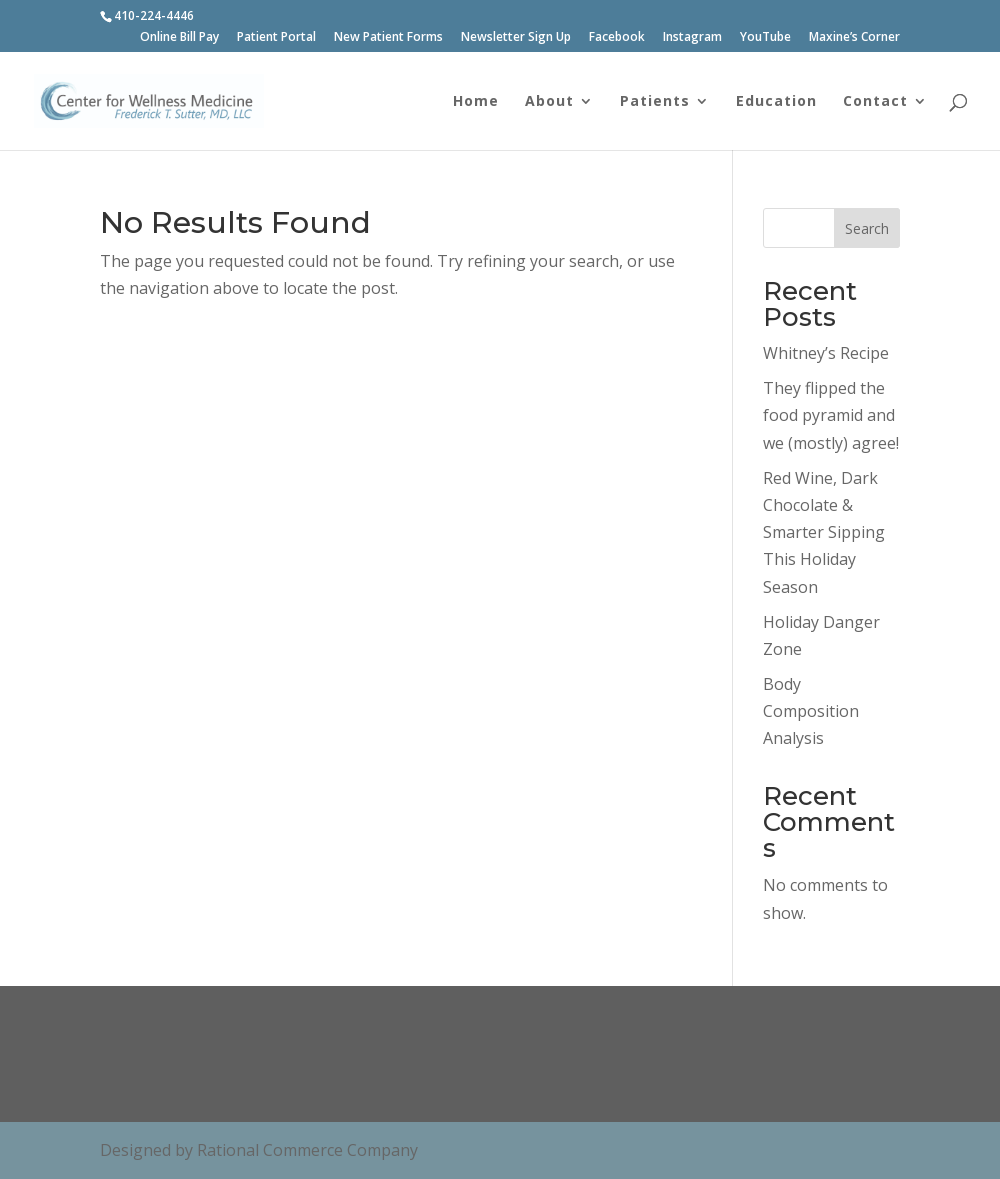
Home (476, 102)
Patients (655, 102)
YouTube (765, 38)
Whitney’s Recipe (826, 353)
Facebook (617, 38)
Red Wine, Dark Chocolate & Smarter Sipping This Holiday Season (824, 532)
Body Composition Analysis (811, 711)
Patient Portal (276, 38)
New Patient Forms (388, 38)
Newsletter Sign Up (516, 38)
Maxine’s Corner (854, 38)
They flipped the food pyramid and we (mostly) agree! (831, 415)
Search (867, 228)
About (549, 102)
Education (776, 102)
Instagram (692, 38)
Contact (875, 102)
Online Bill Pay (179, 38)
